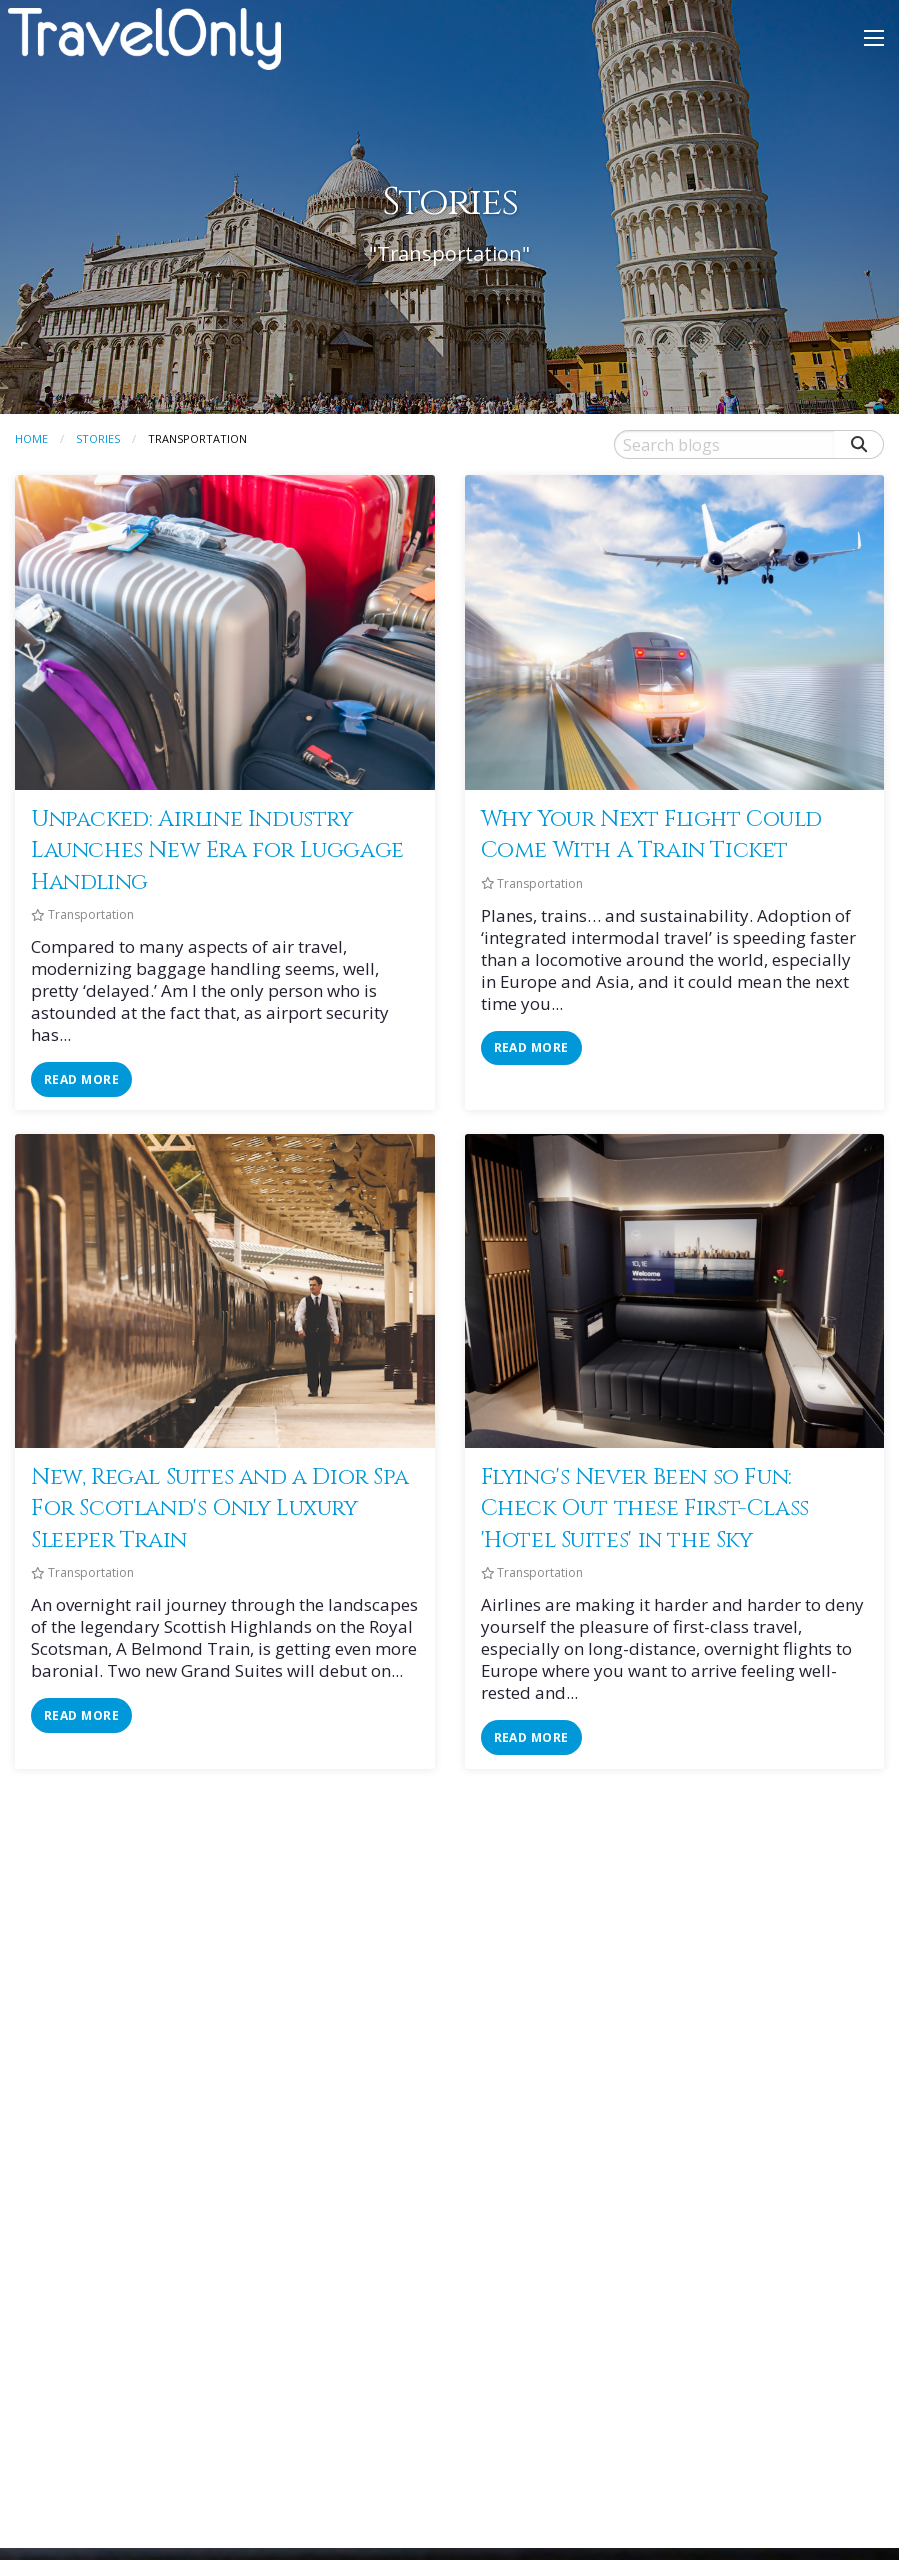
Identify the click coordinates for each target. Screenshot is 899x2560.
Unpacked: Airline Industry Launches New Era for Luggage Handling (217, 850)
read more (81, 1079)
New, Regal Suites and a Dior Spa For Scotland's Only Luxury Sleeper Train (219, 1508)
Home (31, 438)
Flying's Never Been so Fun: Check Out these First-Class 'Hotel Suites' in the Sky (645, 1508)
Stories (98, 438)
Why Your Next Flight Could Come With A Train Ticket (651, 835)
